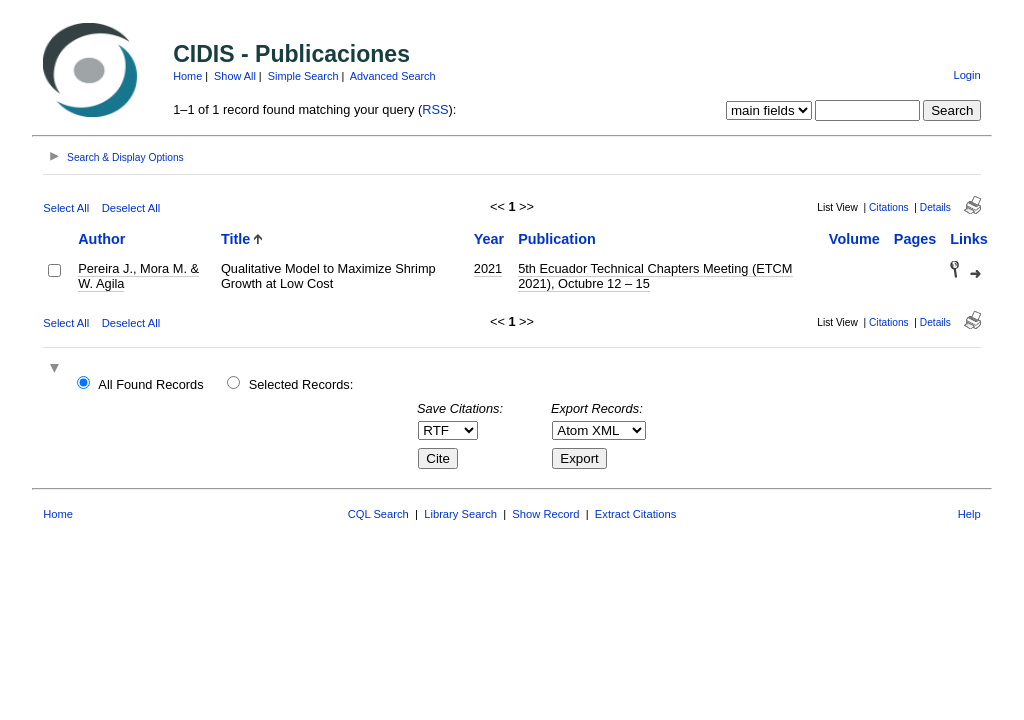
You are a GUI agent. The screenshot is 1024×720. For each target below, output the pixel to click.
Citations (889, 207)
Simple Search (303, 76)
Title (235, 239)
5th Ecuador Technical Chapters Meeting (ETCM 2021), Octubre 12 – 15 (655, 276)
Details (935, 207)
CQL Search (378, 514)
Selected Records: (301, 384)
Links (969, 239)
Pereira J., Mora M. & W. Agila (138, 276)
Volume (854, 239)
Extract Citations (635, 514)
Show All (235, 76)
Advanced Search (393, 76)
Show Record (545, 514)
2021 (488, 268)
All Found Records (150, 384)
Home (187, 76)
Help (969, 514)
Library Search (460, 514)
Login (966, 75)
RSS (435, 109)
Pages (915, 239)
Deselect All (131, 208)
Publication (557, 239)
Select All (66, 208)
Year (489, 239)
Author (101, 239)
